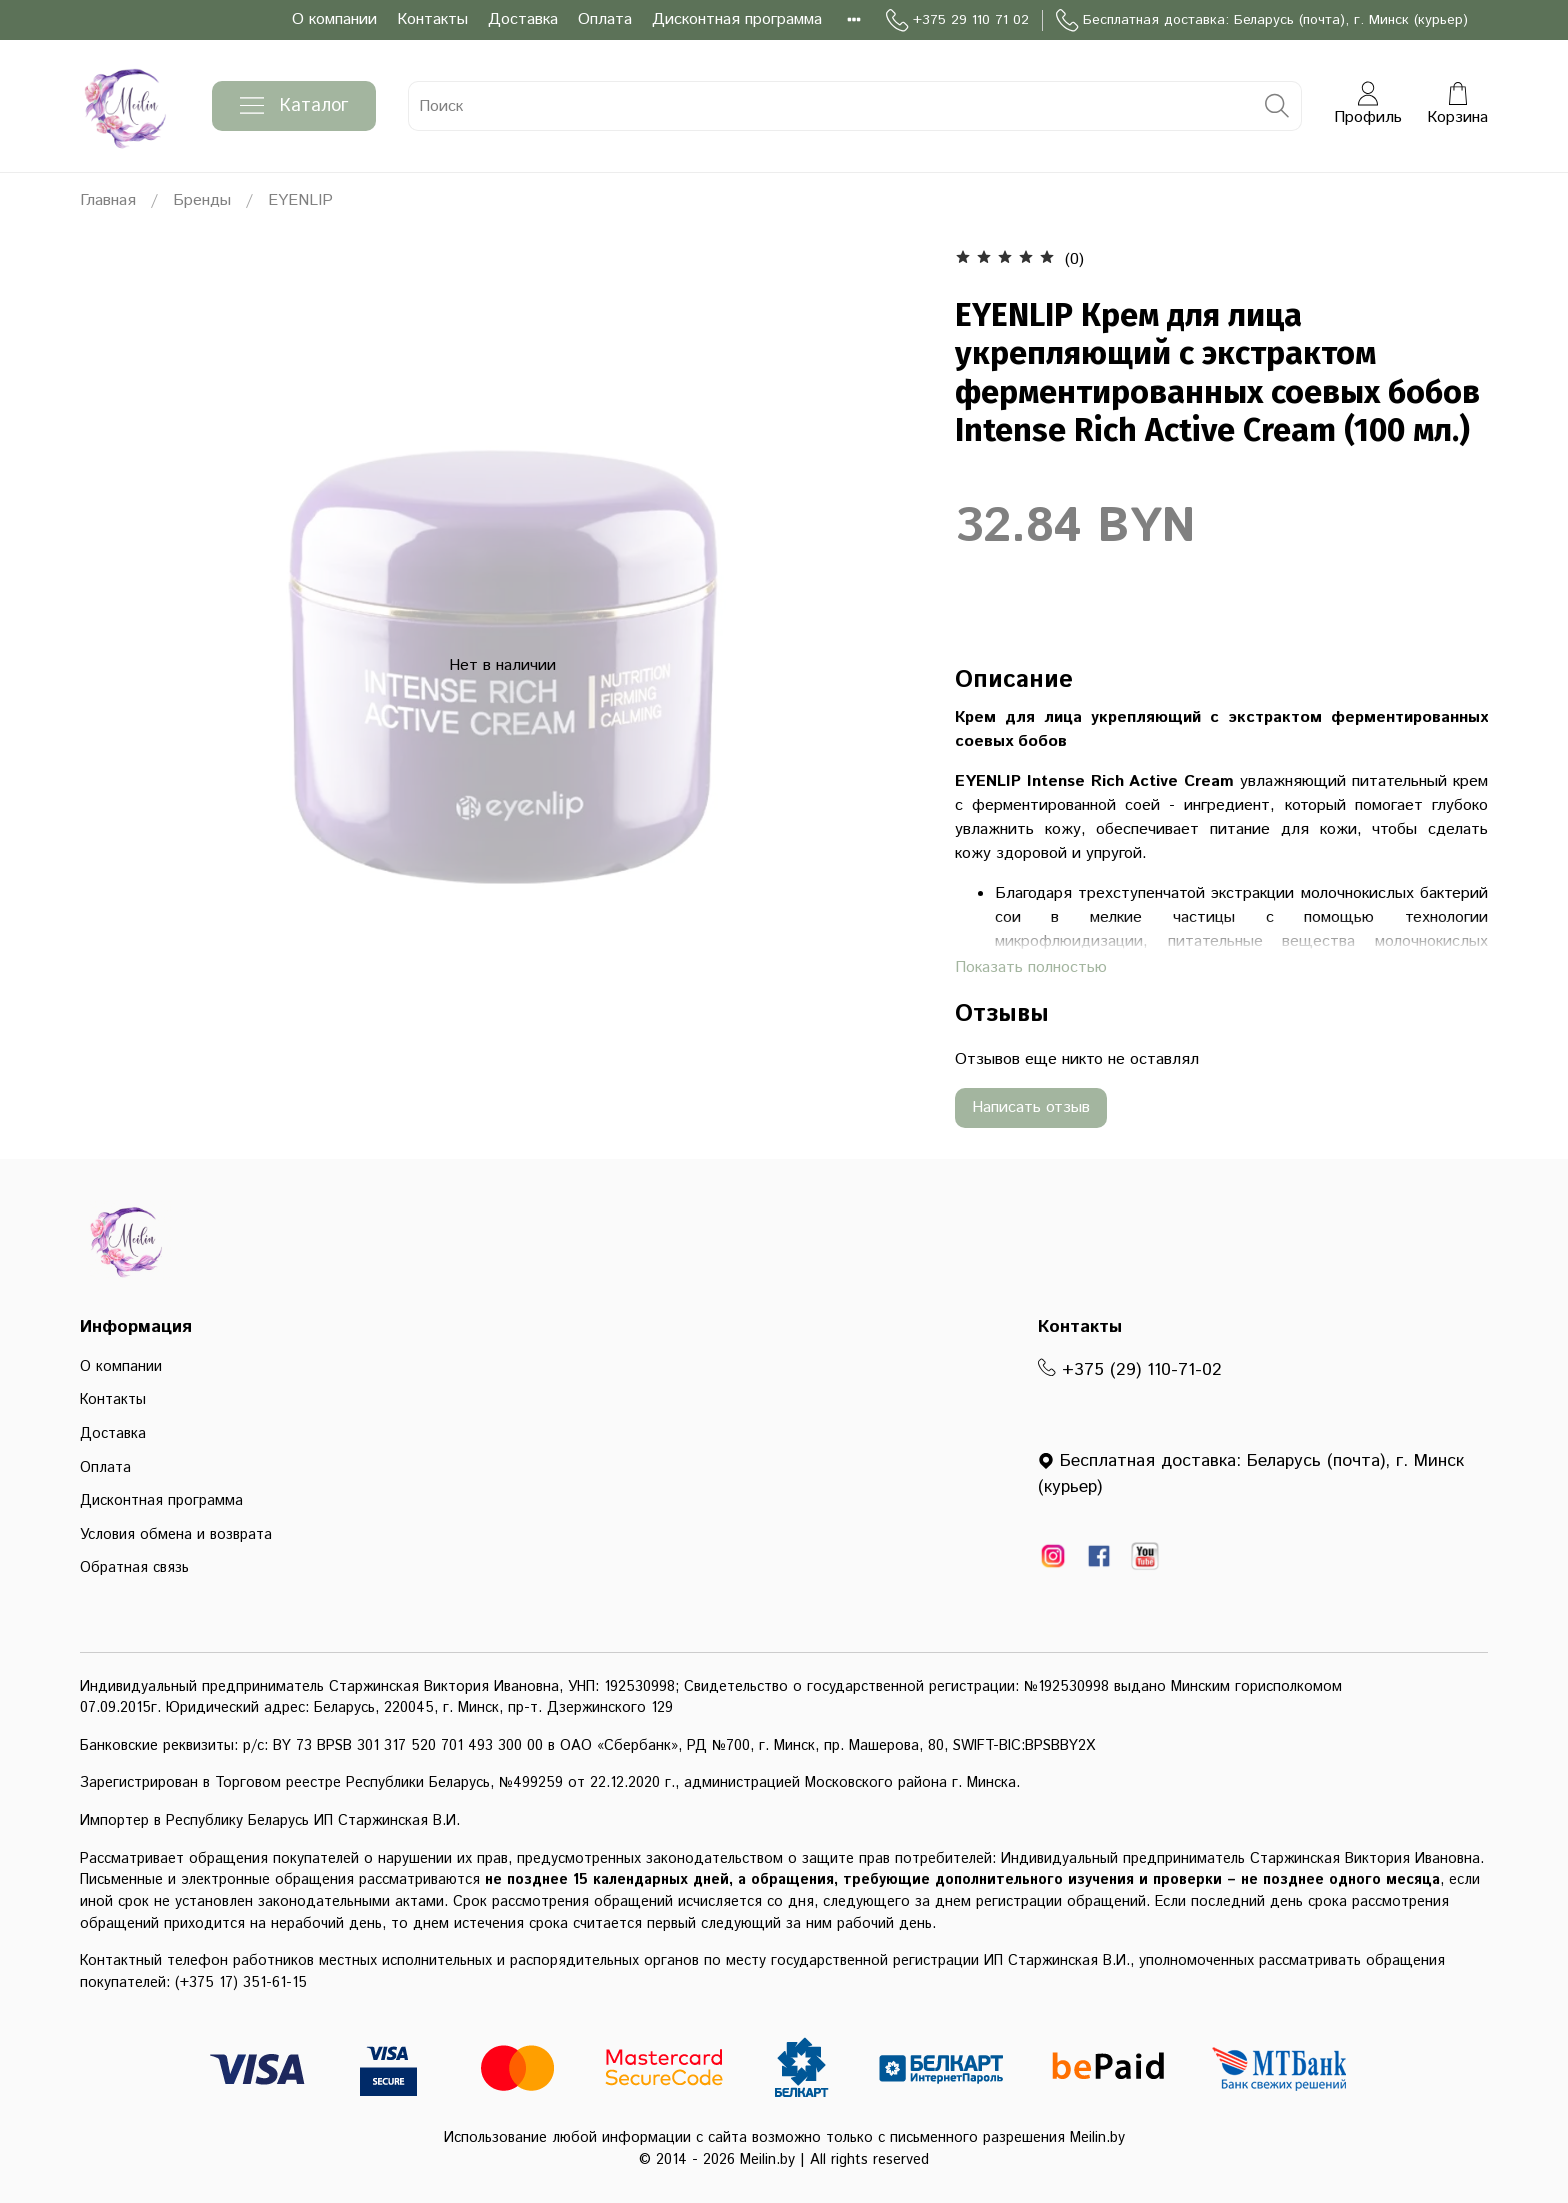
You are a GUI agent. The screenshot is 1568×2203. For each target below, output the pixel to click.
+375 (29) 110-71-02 (1130, 1370)
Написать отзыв (1031, 1107)
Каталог (294, 106)
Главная (108, 200)
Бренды (202, 200)
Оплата (605, 19)
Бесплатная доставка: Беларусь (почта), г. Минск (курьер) (1262, 20)
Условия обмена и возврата (176, 1535)
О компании (334, 19)
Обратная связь (134, 1568)
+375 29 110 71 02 (957, 20)
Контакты (432, 19)
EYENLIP (300, 200)
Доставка (523, 19)
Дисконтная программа (737, 19)
